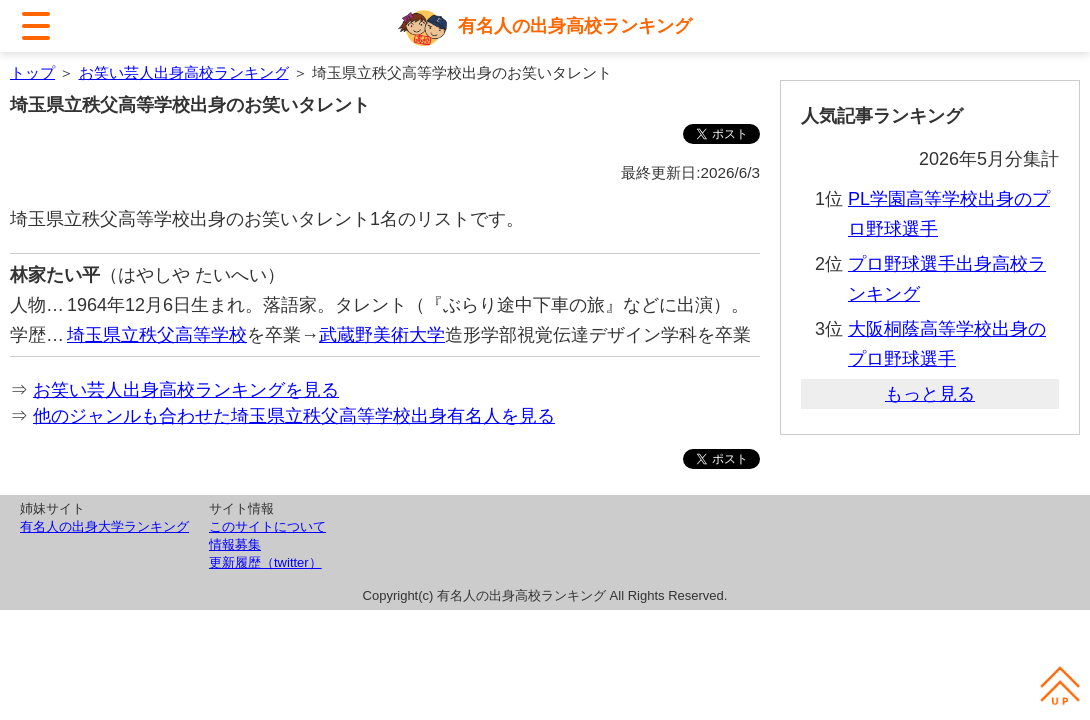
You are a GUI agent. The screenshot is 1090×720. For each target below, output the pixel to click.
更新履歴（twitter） (265, 562)
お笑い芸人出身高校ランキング (184, 72)
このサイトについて (267, 526)
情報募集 (235, 544)
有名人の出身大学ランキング (104, 526)
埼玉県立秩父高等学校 (157, 335)
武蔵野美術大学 (382, 335)
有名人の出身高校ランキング (575, 26)
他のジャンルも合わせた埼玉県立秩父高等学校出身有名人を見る (294, 416)
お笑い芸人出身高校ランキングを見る (186, 390)
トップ (32, 72)
